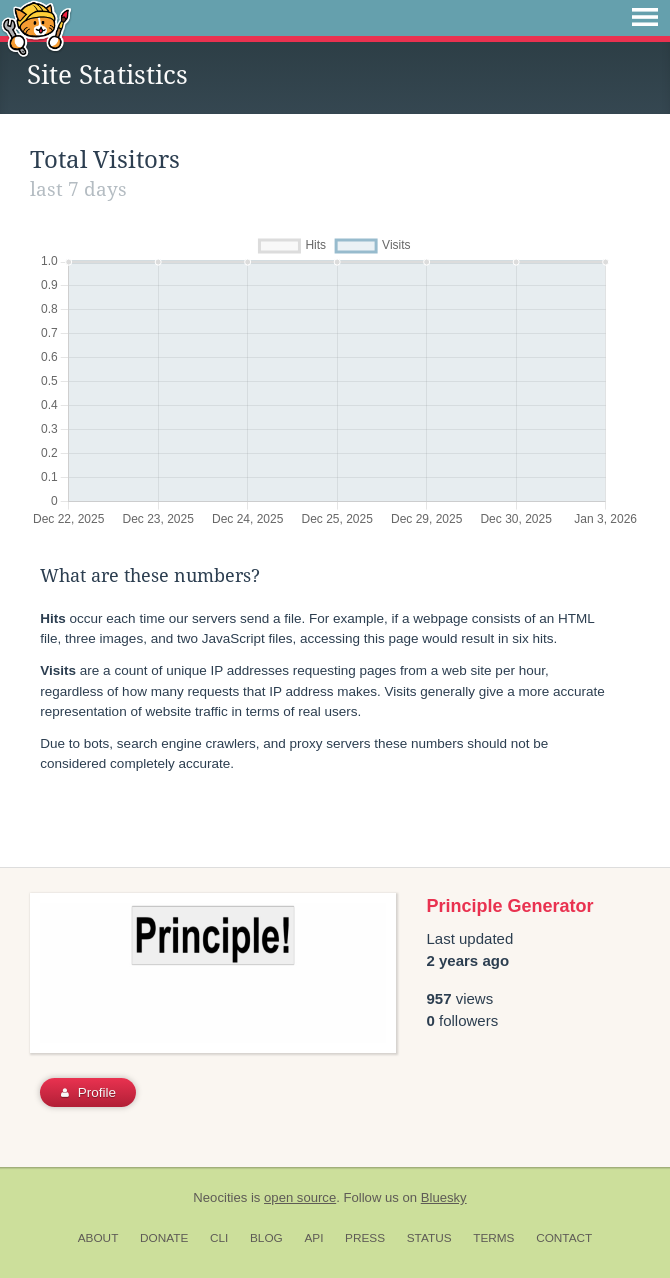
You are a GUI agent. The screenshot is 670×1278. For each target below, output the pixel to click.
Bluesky (444, 1197)
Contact (564, 1238)
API (313, 1238)
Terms (493, 1238)
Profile (88, 1092)
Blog (266, 1238)
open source (300, 1197)
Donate (164, 1238)
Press (365, 1238)
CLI (219, 1238)
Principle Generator (510, 906)
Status (429, 1238)
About (98, 1238)
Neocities (220, 1197)
